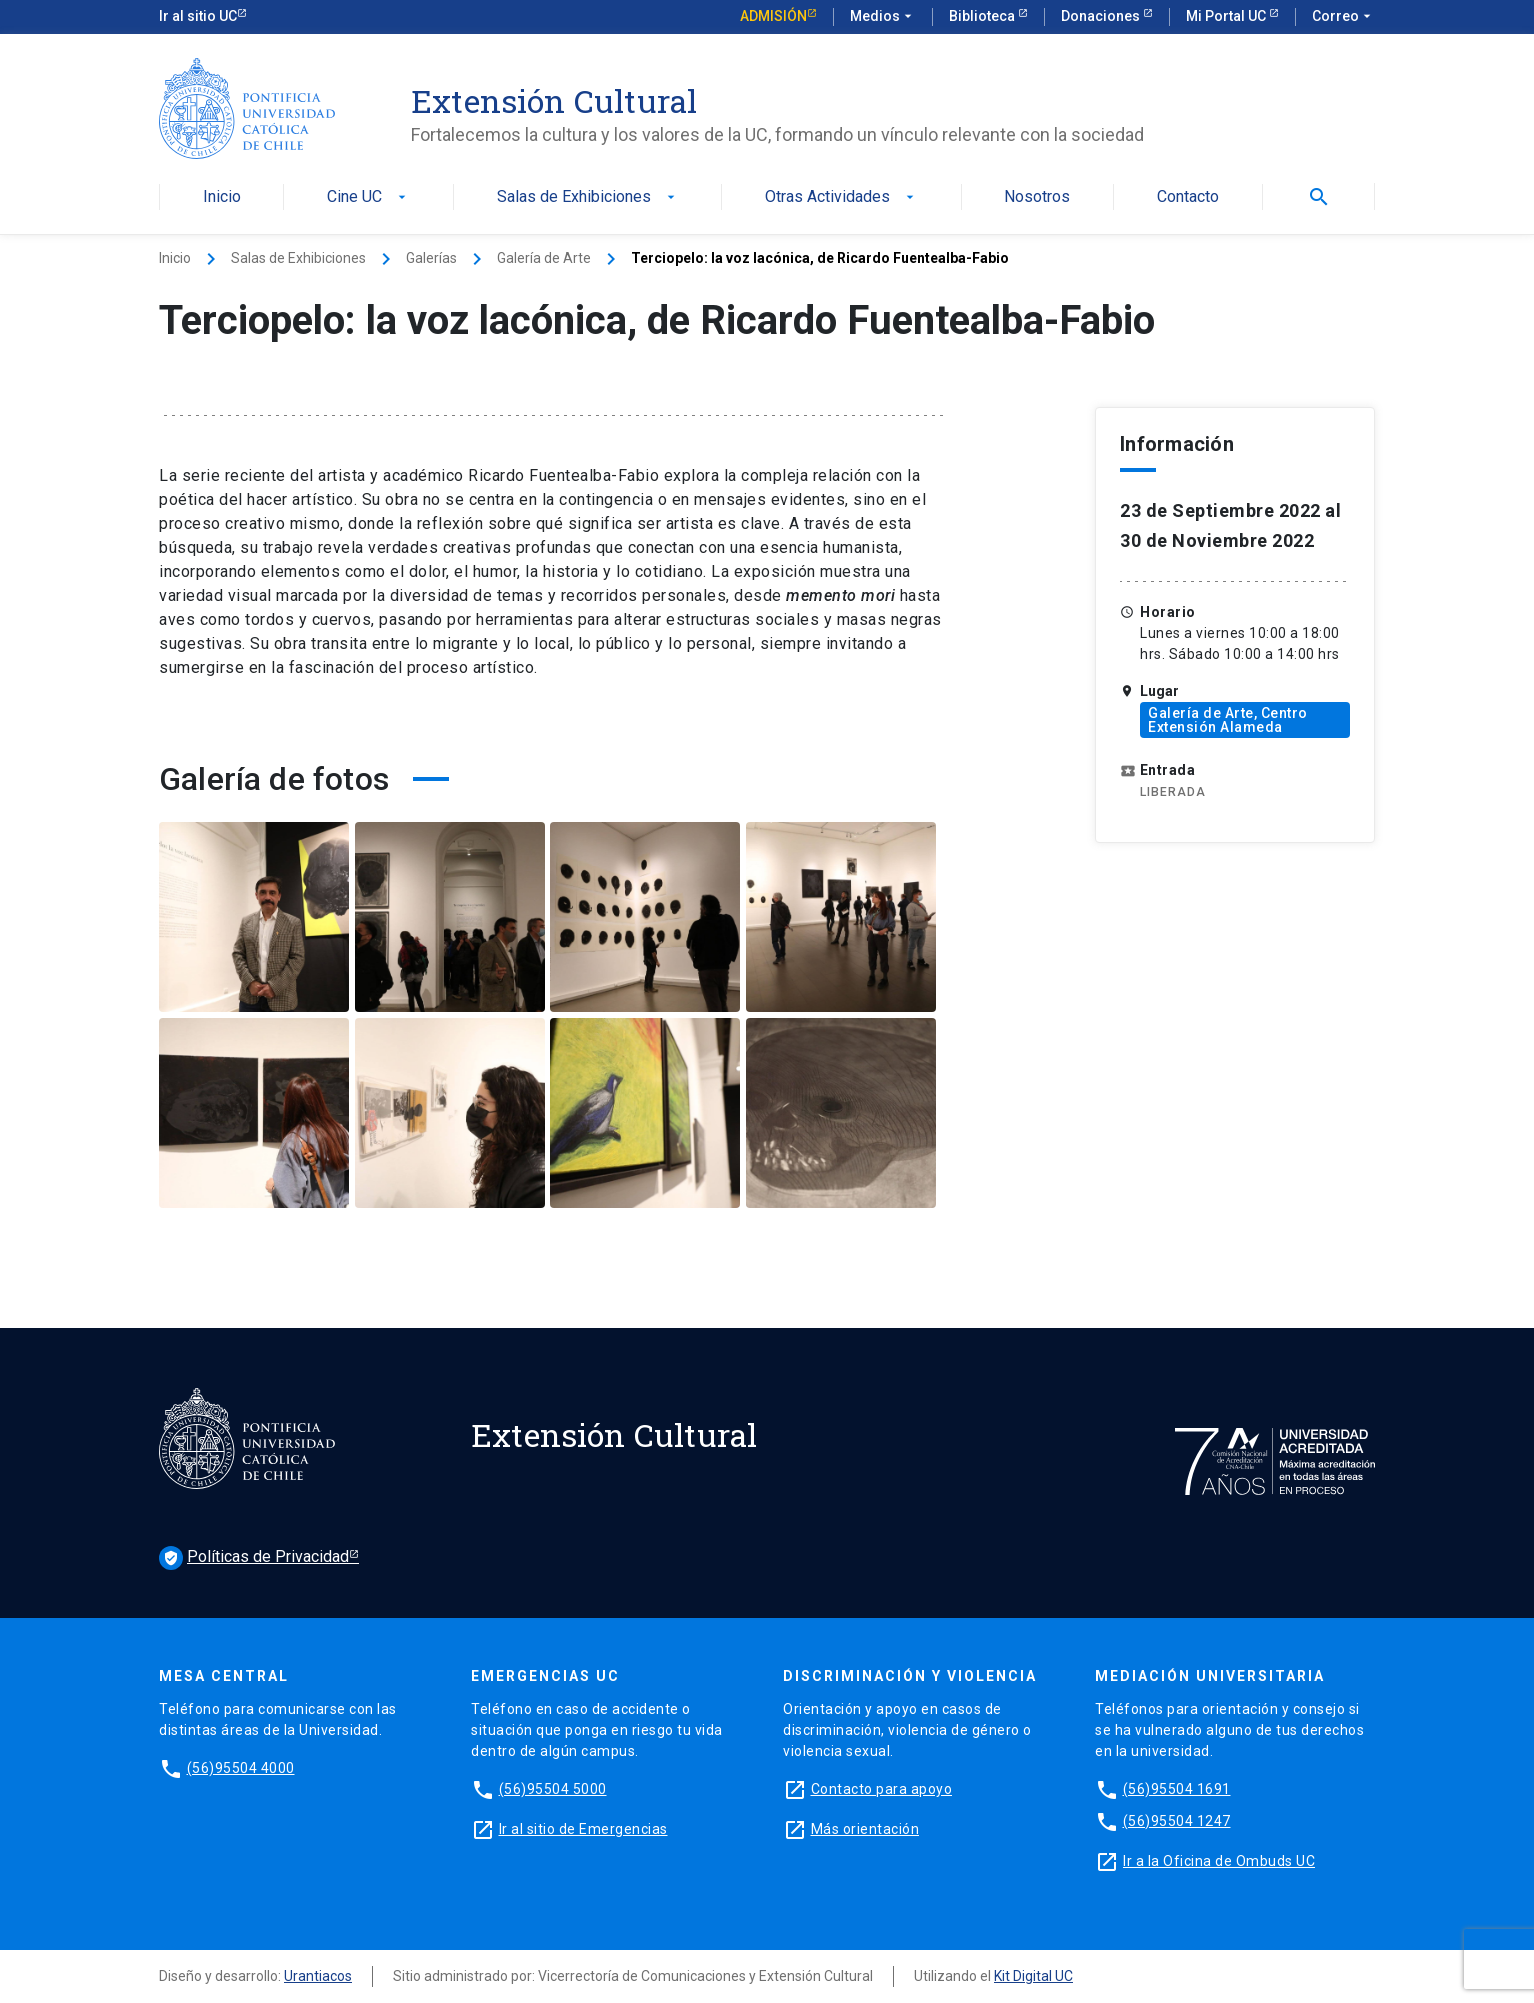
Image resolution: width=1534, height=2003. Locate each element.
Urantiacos (318, 1976)
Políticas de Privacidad (254, 1558)
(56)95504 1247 (1177, 1821)
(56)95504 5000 (553, 1789)
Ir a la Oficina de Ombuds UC (1219, 1861)
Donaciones (1102, 16)
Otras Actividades (841, 197)
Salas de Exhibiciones (588, 197)
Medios (883, 17)
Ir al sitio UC (198, 16)
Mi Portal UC (1227, 16)
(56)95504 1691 (1177, 1789)
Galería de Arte (544, 258)
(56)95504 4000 (241, 1768)
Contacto (1188, 197)
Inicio (222, 197)
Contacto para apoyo (882, 1789)
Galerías (431, 258)
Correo (1343, 17)
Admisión (773, 16)
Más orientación (865, 1829)
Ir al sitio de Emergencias (583, 1829)
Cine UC (368, 197)
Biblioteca (983, 16)
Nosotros (1037, 197)
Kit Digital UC (1033, 1976)
